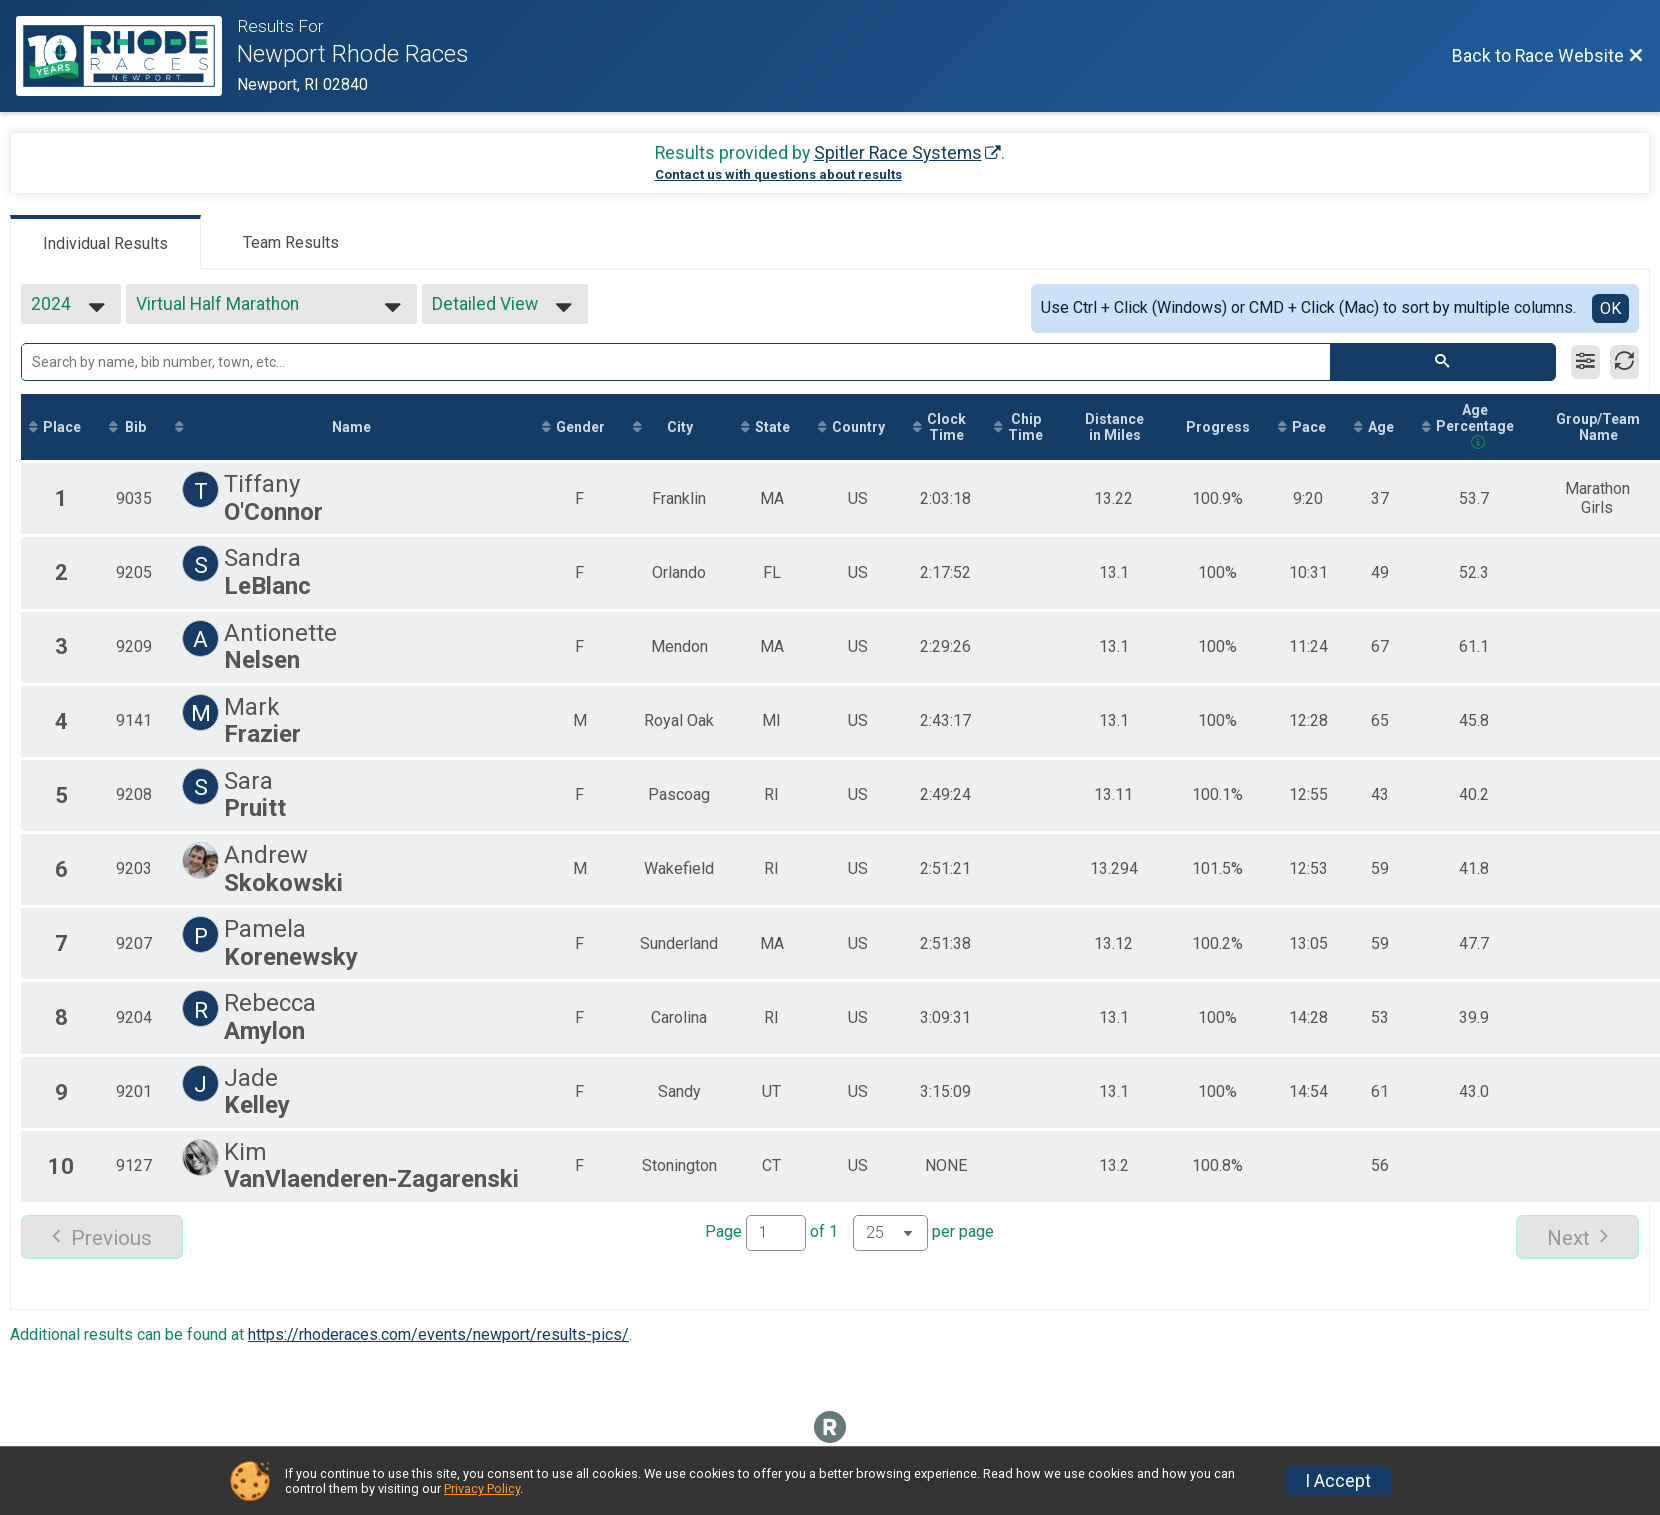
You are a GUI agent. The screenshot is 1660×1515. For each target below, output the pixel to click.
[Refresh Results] (1624, 362)
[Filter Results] (1585, 362)
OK (1610, 308)
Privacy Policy (482, 1488)
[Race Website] (126, 56)
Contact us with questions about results (778, 174)
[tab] (105, 242)
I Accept (1338, 1481)
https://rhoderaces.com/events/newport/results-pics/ (438, 1334)
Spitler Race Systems (898, 153)
